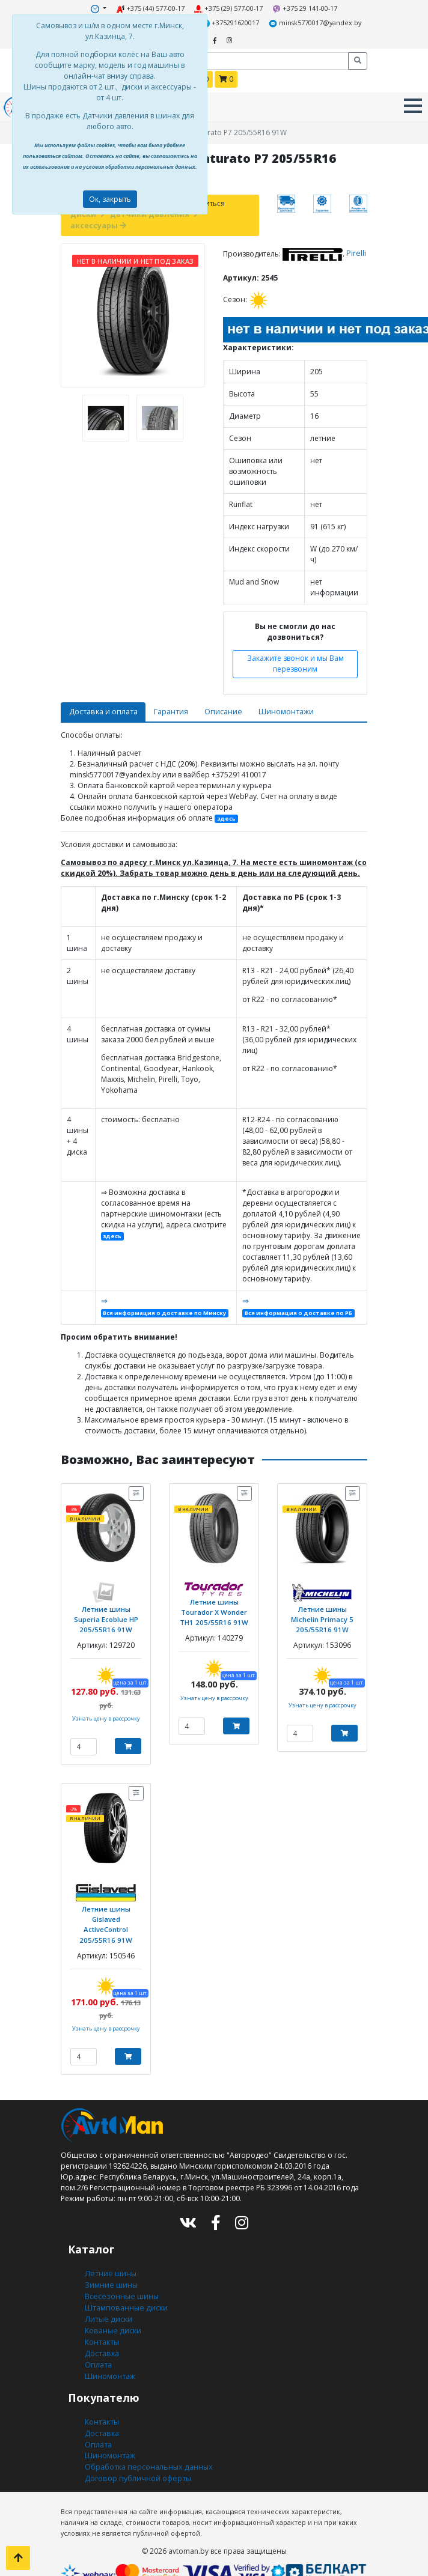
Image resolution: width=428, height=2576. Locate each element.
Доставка (101, 2338)
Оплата (98, 2349)
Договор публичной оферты (136, 2458)
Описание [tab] (217, 707)
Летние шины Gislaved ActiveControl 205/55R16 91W (105, 1914)
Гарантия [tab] (166, 707)
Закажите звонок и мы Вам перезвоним (295, 659)
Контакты (101, 2327)
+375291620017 (230, 21)
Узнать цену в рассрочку (106, 1710)
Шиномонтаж (110, 2359)
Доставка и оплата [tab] (101, 707)
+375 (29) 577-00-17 (228, 8)
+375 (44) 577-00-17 (151, 8)
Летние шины (109, 2262)
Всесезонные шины (120, 2284)
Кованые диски (112, 2316)
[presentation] (63, 414)
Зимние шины (111, 2273)
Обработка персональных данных (147, 2448)
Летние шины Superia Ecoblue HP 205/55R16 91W (106, 1611)
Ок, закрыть (110, 199)
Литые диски (107, 2305)
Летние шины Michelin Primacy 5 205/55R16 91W (322, 1611)
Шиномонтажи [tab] (278, 707)
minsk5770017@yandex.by (312, 21)
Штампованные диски (124, 2294)
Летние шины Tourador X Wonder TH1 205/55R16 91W (214, 1604)
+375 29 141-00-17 (303, 8)
